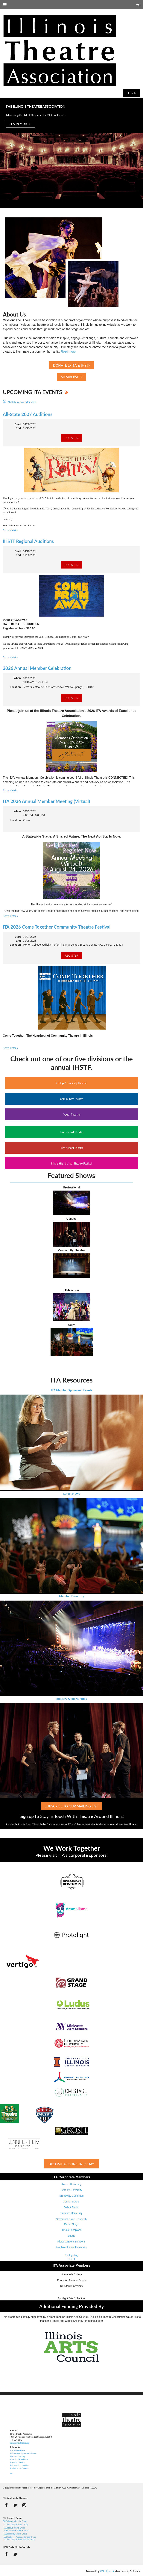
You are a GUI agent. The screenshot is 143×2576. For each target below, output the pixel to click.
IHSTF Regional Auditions (28, 541)
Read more (68, 351)
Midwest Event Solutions (71, 2241)
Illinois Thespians (71, 2229)
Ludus (71, 2235)
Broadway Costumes (71, 2195)
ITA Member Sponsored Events (71, 1390)
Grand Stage (71, 2224)
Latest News (71, 1493)
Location (15, 687)
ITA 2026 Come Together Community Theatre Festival (56, 927)
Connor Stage (71, 2201)
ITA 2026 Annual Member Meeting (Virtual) (46, 801)
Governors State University (71, 2219)
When (17, 678)
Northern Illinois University (71, 2247)
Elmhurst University (71, 2213)
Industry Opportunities (71, 1698)
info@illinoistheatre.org (19, 2443)
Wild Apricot (107, 2571)
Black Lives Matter (18, 2450)
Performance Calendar (19, 2468)
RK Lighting (71, 2255)
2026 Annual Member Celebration (37, 668)
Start (18, 424)
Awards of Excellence (19, 2459)
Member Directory (71, 1596)
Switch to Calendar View (22, 402)
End (18, 428)
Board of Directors (17, 2462)
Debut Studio (71, 2207)
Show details (10, 530)
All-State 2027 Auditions (27, 414)
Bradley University (71, 2189)
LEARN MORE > (20, 123)
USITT (71, 2259)
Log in (131, 93)
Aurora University (71, 2184)
